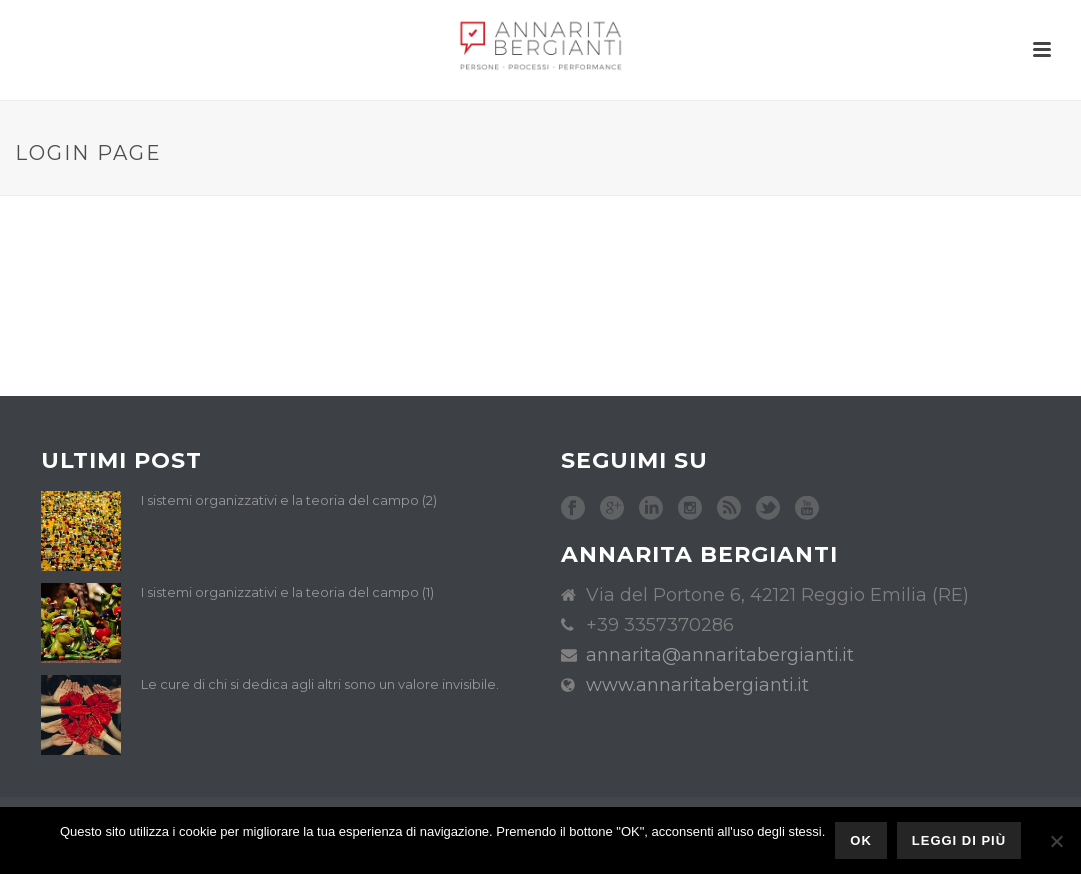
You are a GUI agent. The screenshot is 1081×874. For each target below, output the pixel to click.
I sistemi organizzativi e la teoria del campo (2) (289, 500)
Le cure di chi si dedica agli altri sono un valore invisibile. (320, 684)
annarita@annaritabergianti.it (720, 655)
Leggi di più (959, 840)
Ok (861, 840)
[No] (1056, 841)
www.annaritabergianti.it (697, 685)
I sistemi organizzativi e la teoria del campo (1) (287, 592)
